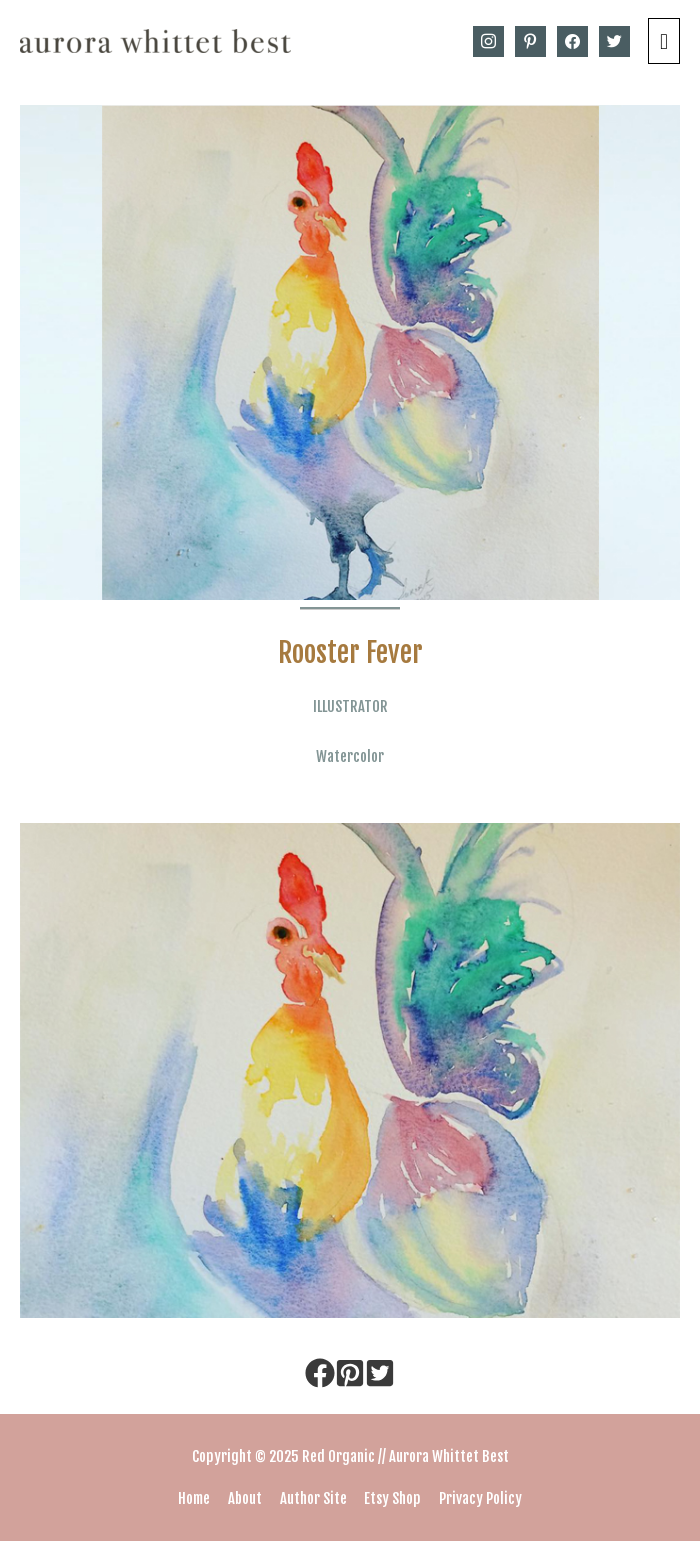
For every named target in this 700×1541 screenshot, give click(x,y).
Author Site (313, 1498)
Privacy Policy (480, 1498)
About (245, 1498)
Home (194, 1498)
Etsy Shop (392, 1498)
